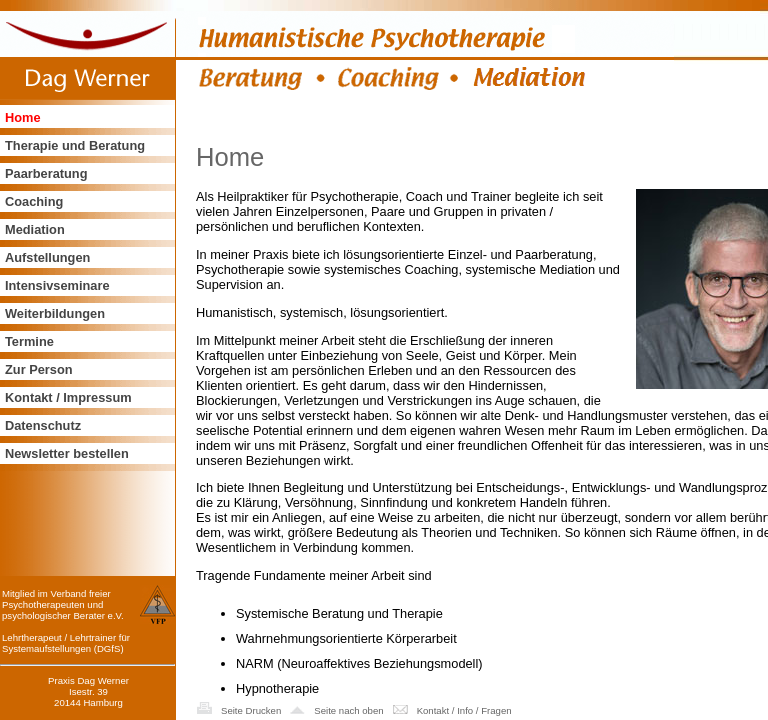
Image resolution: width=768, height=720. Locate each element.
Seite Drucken (251, 710)
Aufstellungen (47, 257)
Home (23, 117)
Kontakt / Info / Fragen (464, 710)
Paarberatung (46, 173)
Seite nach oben (348, 710)
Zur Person (39, 369)
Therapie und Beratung (75, 145)
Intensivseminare (57, 285)
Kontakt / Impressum (68, 397)
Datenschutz (43, 425)
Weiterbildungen (55, 313)
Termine (29, 341)
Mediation (35, 229)
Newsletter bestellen (67, 453)
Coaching (34, 201)
